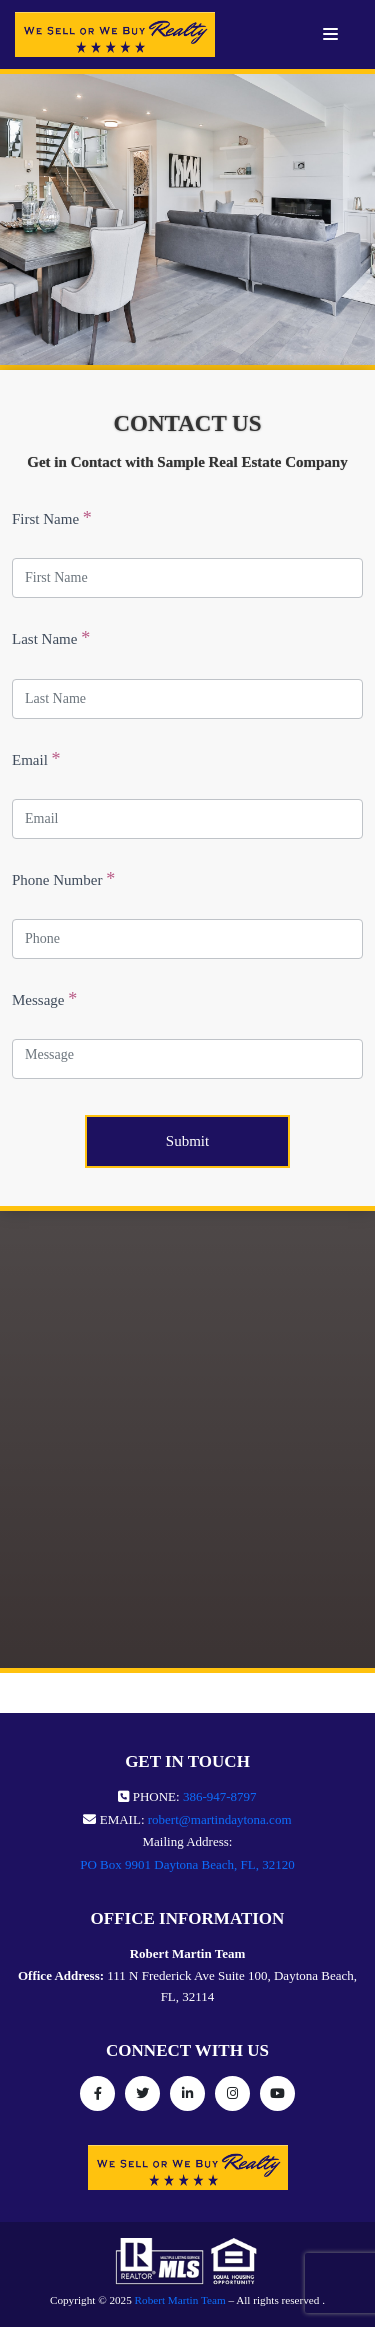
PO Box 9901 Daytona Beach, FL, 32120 (187, 1864)
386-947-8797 (220, 1796)
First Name (52, 518)
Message (44, 999)
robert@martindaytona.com (220, 1819)
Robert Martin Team (180, 2300)
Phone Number (63, 879)
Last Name (51, 638)
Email (36, 759)
